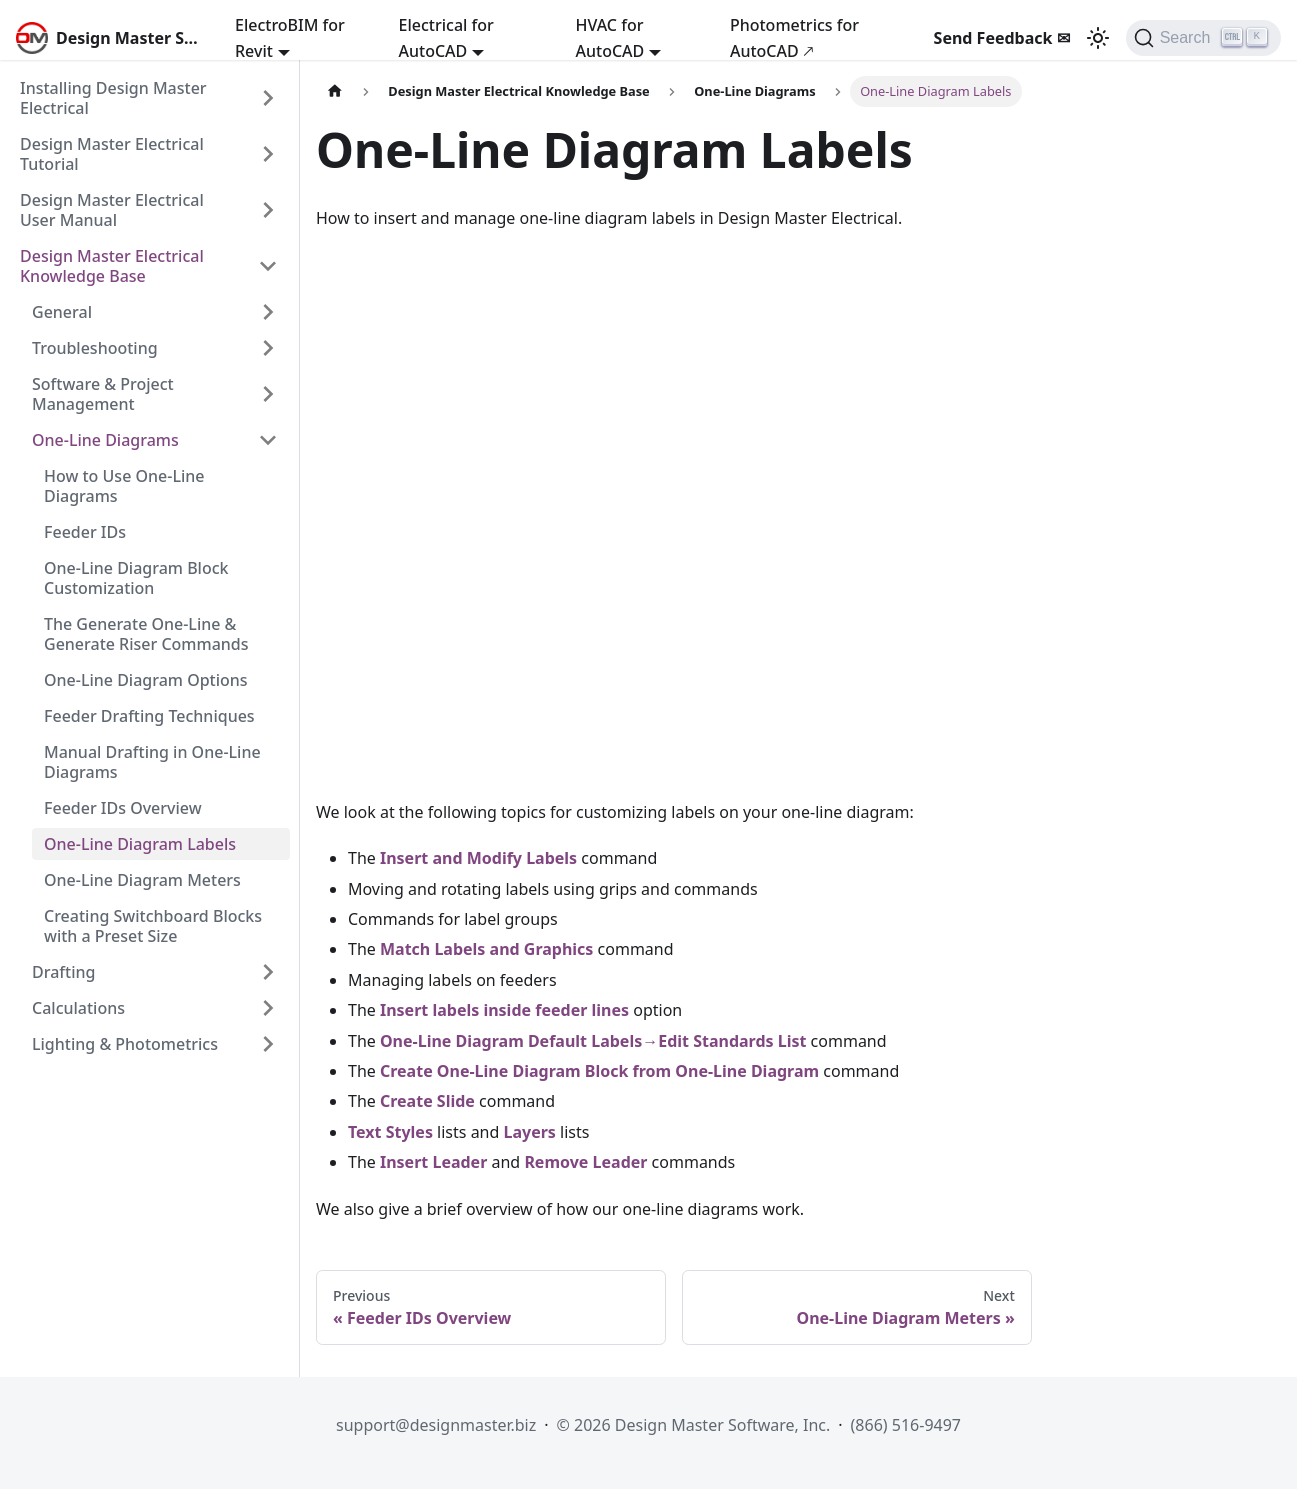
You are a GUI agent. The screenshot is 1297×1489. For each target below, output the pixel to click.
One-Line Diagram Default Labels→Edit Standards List (593, 1041)
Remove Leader (585, 1162)
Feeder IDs (85, 532)
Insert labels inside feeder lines (504, 1010)
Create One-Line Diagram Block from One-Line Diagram (599, 1071)
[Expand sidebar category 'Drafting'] (268, 972)
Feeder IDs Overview (123, 808)
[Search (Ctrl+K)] (1203, 38)
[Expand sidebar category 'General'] (268, 312)
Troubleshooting (95, 348)
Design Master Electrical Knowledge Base (112, 266)
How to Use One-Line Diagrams (124, 486)
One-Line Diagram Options (146, 680)
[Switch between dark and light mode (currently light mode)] (1098, 38)
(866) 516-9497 (906, 1425)
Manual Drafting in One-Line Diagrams (152, 762)
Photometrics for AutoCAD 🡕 (794, 38)
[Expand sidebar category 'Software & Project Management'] (268, 394)
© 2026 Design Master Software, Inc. (694, 1425)
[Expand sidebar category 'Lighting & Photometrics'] (268, 1044)
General (62, 312)
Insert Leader (433, 1162)
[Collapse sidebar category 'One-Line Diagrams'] (268, 440)
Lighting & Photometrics (125, 1044)
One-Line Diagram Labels (140, 844)
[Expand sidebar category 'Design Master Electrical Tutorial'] (268, 154)
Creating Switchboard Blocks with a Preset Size (153, 926)
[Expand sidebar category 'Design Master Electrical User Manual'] (268, 210)
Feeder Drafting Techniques (149, 716)
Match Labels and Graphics (486, 949)
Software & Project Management (103, 394)
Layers (530, 1132)
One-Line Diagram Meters (142, 880)
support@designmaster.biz (436, 1425)
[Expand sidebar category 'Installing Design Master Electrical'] (268, 98)
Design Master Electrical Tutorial (112, 154)
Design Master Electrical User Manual (112, 210)
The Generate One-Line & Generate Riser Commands (146, 634)
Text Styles (390, 1132)
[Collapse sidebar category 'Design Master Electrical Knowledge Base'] (268, 266)
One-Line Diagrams (105, 440)
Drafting (63, 972)
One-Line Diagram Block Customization (136, 578)
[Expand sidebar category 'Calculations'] (268, 1008)
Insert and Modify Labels (478, 858)
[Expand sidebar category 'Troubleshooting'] (268, 348)
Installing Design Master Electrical (113, 98)
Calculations (78, 1008)
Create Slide (427, 1101)
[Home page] (335, 91)
